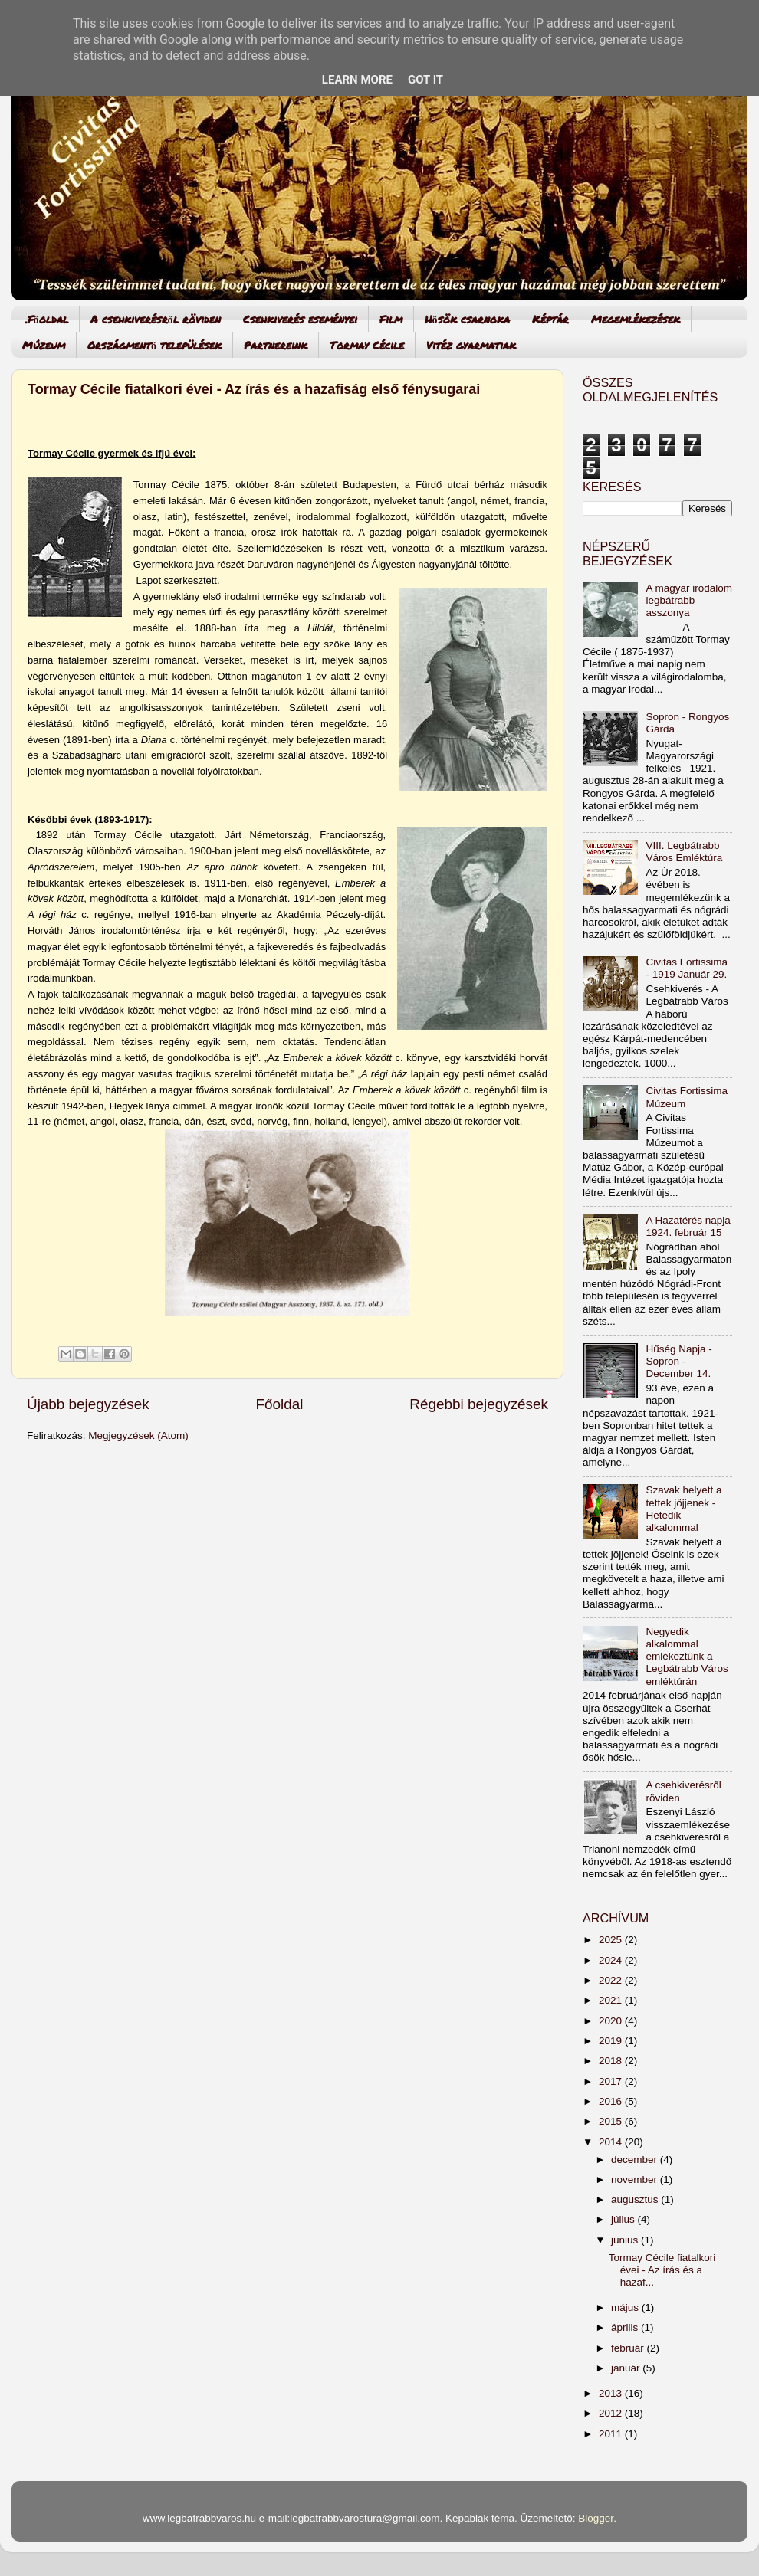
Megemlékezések (635, 318)
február (629, 2348)
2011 (612, 2434)
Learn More (357, 80)
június (626, 2240)
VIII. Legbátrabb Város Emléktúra (684, 852)
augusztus (636, 2199)
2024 (612, 1960)
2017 (612, 2081)
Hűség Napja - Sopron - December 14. (678, 1361)
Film (391, 318)
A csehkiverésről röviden (155, 318)
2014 (612, 2142)
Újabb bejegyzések (88, 1404)
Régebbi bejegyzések (478, 1404)
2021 (612, 2000)
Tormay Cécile (367, 344)
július (624, 2219)
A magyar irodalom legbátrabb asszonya (689, 600)
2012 (612, 2413)
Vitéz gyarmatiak (471, 344)
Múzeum (43, 344)
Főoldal (280, 1404)
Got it (425, 80)
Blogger (595, 2518)
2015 (612, 2121)
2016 (612, 2101)
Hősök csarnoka (467, 318)
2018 (612, 2060)
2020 (612, 2021)
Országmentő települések (154, 344)
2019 (612, 2041)
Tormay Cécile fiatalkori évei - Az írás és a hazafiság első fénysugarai (254, 389)
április (626, 2327)
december (635, 2159)
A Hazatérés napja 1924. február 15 (688, 1226)
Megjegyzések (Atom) (138, 1435)
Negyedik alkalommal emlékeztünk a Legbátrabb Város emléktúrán (687, 1656)
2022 (612, 1980)
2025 (612, 1939)
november (635, 2179)
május (626, 2307)
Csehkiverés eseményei (300, 318)
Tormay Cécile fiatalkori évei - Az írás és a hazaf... (662, 2270)
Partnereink (275, 344)
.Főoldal (46, 318)
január (626, 2368)
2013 (612, 2393)
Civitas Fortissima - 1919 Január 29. (687, 968)
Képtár (550, 318)
